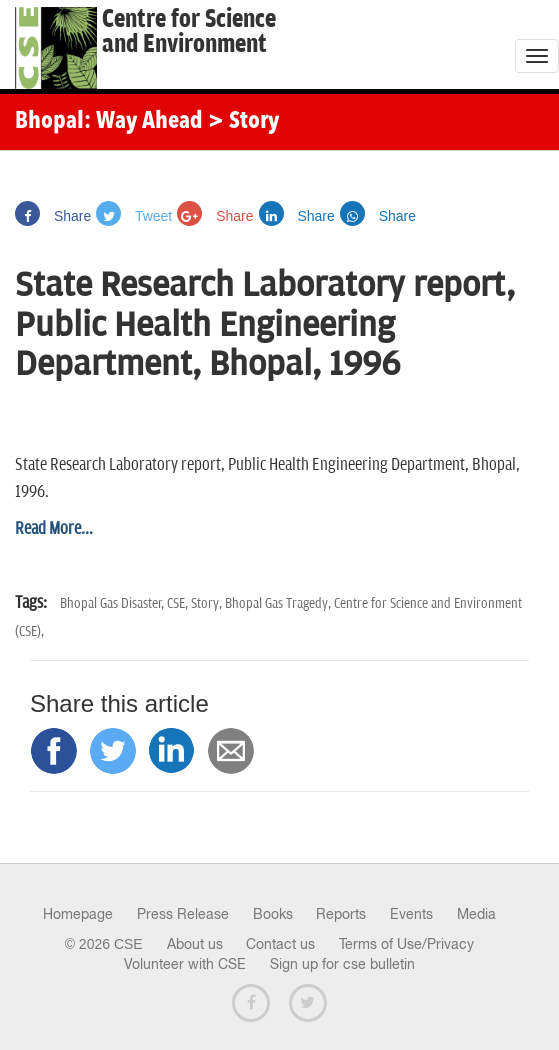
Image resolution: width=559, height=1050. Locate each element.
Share (53, 216)
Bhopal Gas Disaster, (113, 603)
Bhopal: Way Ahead (109, 122)
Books (273, 914)
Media (476, 914)
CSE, (179, 603)
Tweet (134, 216)
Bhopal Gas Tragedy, (279, 603)
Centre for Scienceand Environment (189, 32)
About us (195, 944)
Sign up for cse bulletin (342, 964)
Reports (341, 914)
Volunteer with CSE (185, 964)
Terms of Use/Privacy (406, 944)
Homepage (78, 914)
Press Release (183, 914)
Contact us (280, 944)
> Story (243, 122)
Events (411, 914)
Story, (208, 603)
